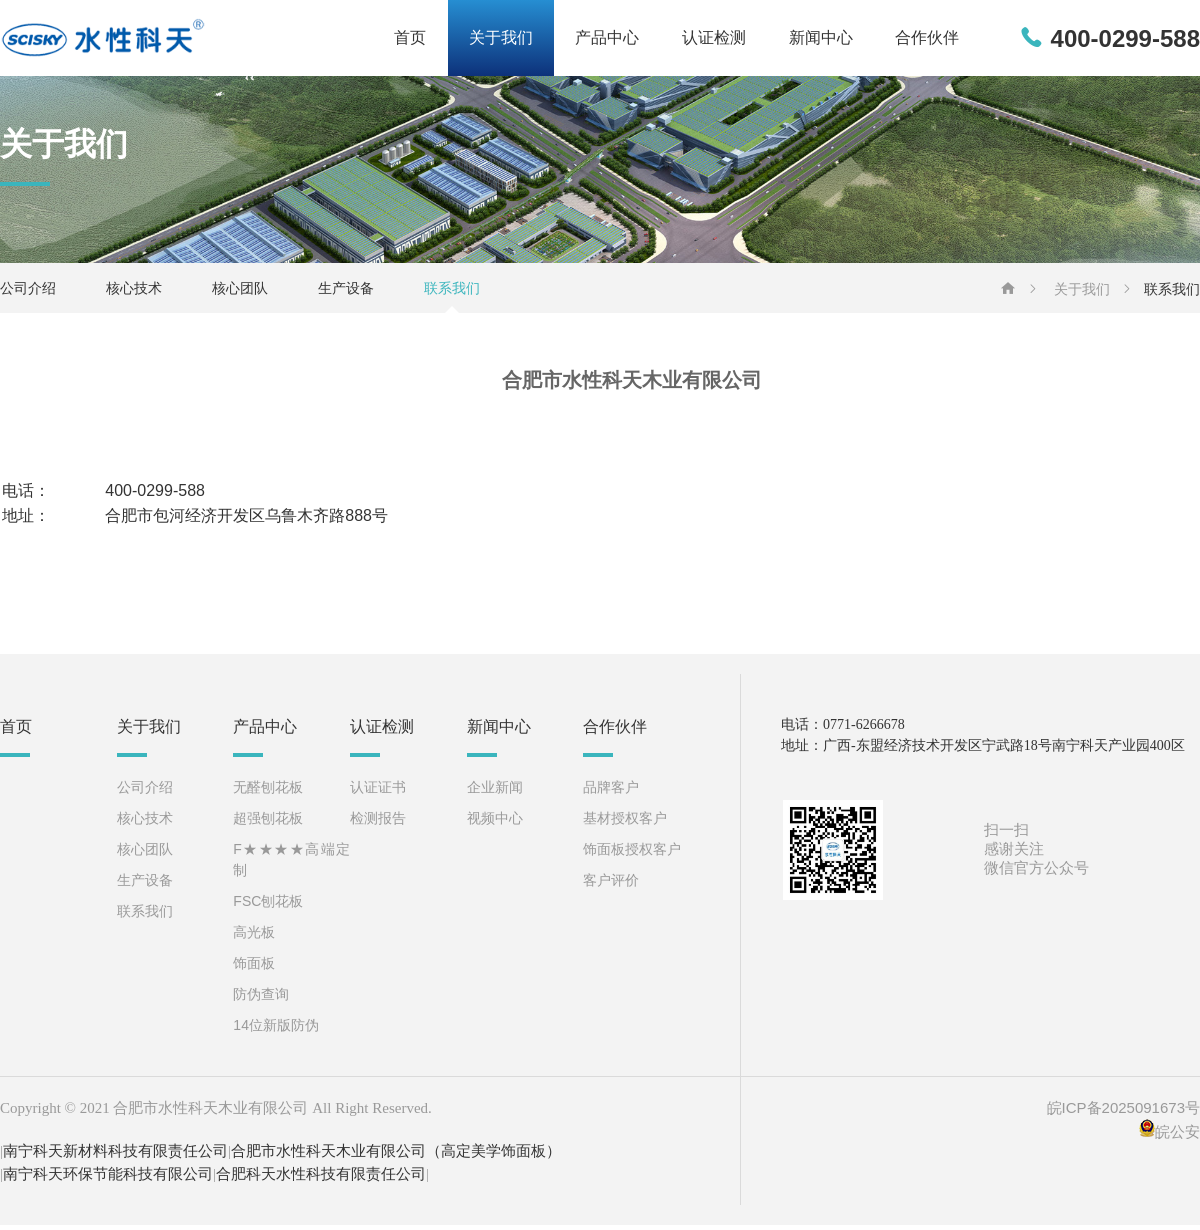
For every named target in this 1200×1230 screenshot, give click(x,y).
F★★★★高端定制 (291, 863)
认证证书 (378, 791)
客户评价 (611, 884)
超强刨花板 (268, 822)
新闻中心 (810, 40)
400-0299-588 (1125, 40)
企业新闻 (495, 791)
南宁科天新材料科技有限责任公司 (115, 1156)
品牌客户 (611, 791)
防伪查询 (261, 998)
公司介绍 (28, 293)
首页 (370, 40)
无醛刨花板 (268, 791)
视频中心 (495, 822)
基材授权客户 (625, 822)
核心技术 (134, 293)
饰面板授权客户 (632, 853)
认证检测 (696, 40)
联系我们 (452, 293)
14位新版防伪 (276, 1029)
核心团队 (240, 293)
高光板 (254, 936)
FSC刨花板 (268, 905)
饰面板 (254, 967)
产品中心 (582, 40)
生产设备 (346, 293)
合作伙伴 (924, 40)
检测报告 (378, 822)
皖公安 (1177, 1136)
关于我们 (468, 40)
